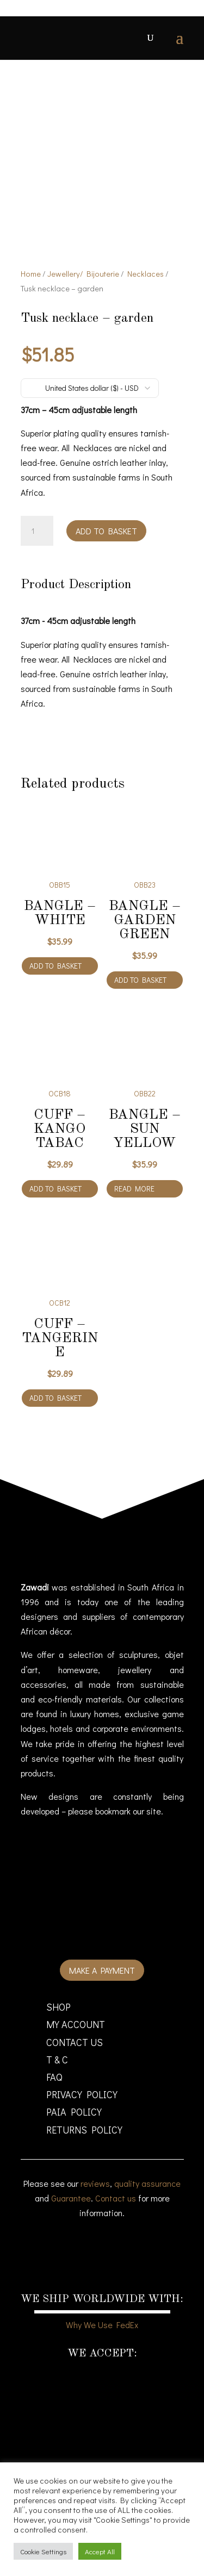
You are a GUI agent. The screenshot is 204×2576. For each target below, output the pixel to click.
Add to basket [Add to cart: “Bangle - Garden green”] (140, 980)
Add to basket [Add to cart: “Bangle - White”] (55, 965)
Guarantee (71, 2198)
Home (31, 274)
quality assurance (147, 2183)
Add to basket (106, 531)
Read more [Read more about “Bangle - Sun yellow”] (134, 1188)
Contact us (115, 2198)
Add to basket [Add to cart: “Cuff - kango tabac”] (55, 1188)
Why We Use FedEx (102, 2324)
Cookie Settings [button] (43, 2551)
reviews (95, 2183)
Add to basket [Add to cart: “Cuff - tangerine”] (55, 1398)
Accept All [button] (100, 2551)
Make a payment (102, 1970)
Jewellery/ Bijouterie (83, 274)
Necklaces (145, 274)
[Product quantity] (37, 531)
